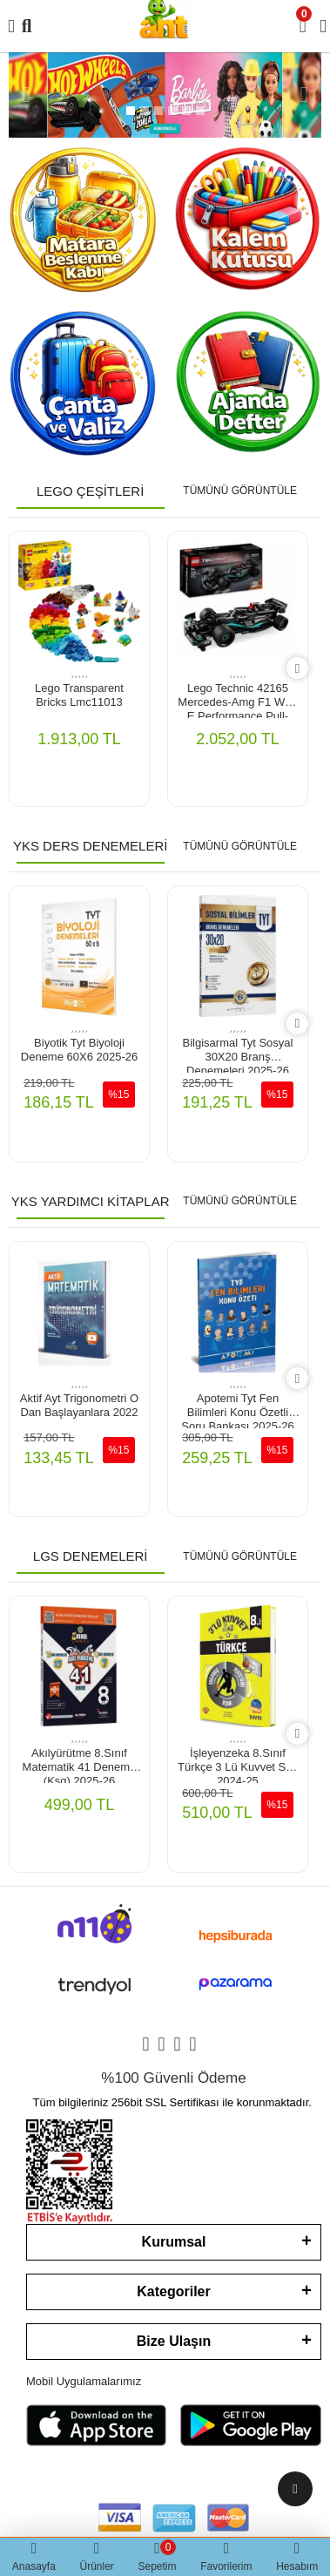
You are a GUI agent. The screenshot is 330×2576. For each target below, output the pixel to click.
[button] (26, 95)
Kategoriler (173, 2291)
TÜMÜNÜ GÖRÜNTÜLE (240, 491)
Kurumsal (174, 2241)
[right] (297, 669)
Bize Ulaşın (174, 2341)
